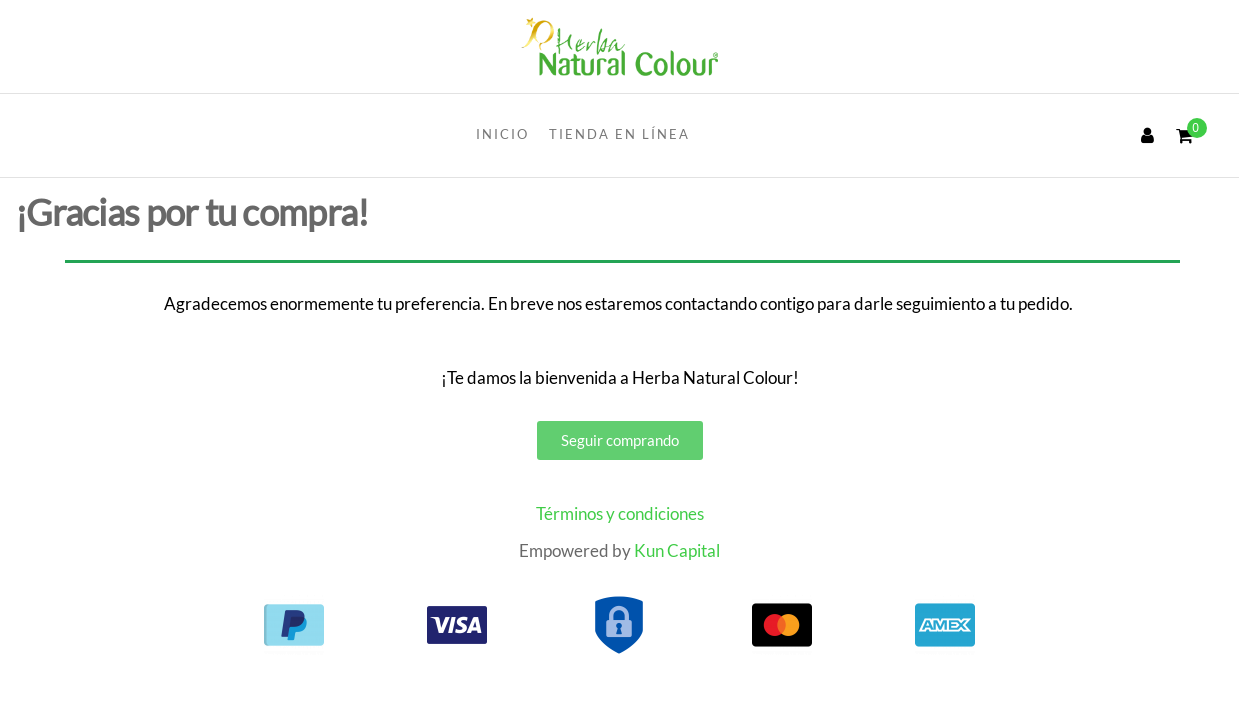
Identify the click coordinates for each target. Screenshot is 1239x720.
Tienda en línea (619, 134)
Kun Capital (677, 550)
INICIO (502, 134)
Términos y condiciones (620, 513)
